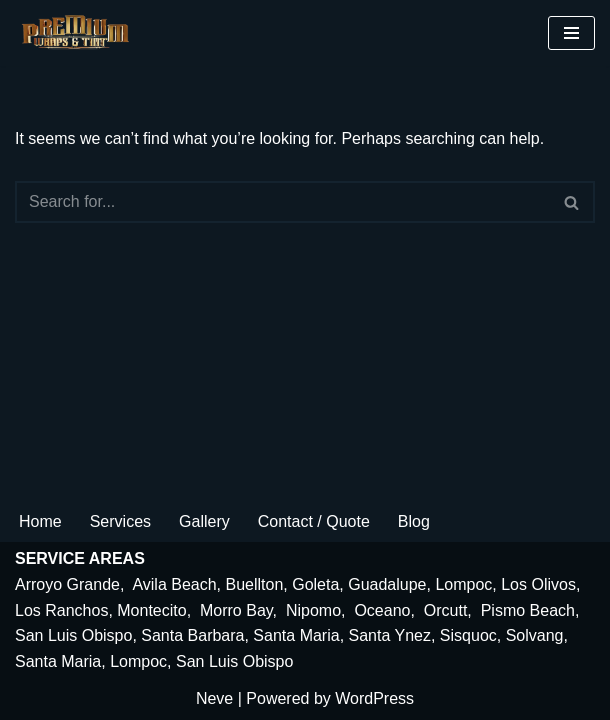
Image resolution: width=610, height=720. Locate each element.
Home (40, 521)
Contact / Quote (314, 521)
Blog (414, 521)
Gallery (204, 521)
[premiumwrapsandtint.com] (80, 33)
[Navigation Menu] (571, 33)
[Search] (282, 202)
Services (120, 521)
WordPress (374, 698)
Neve (214, 698)
